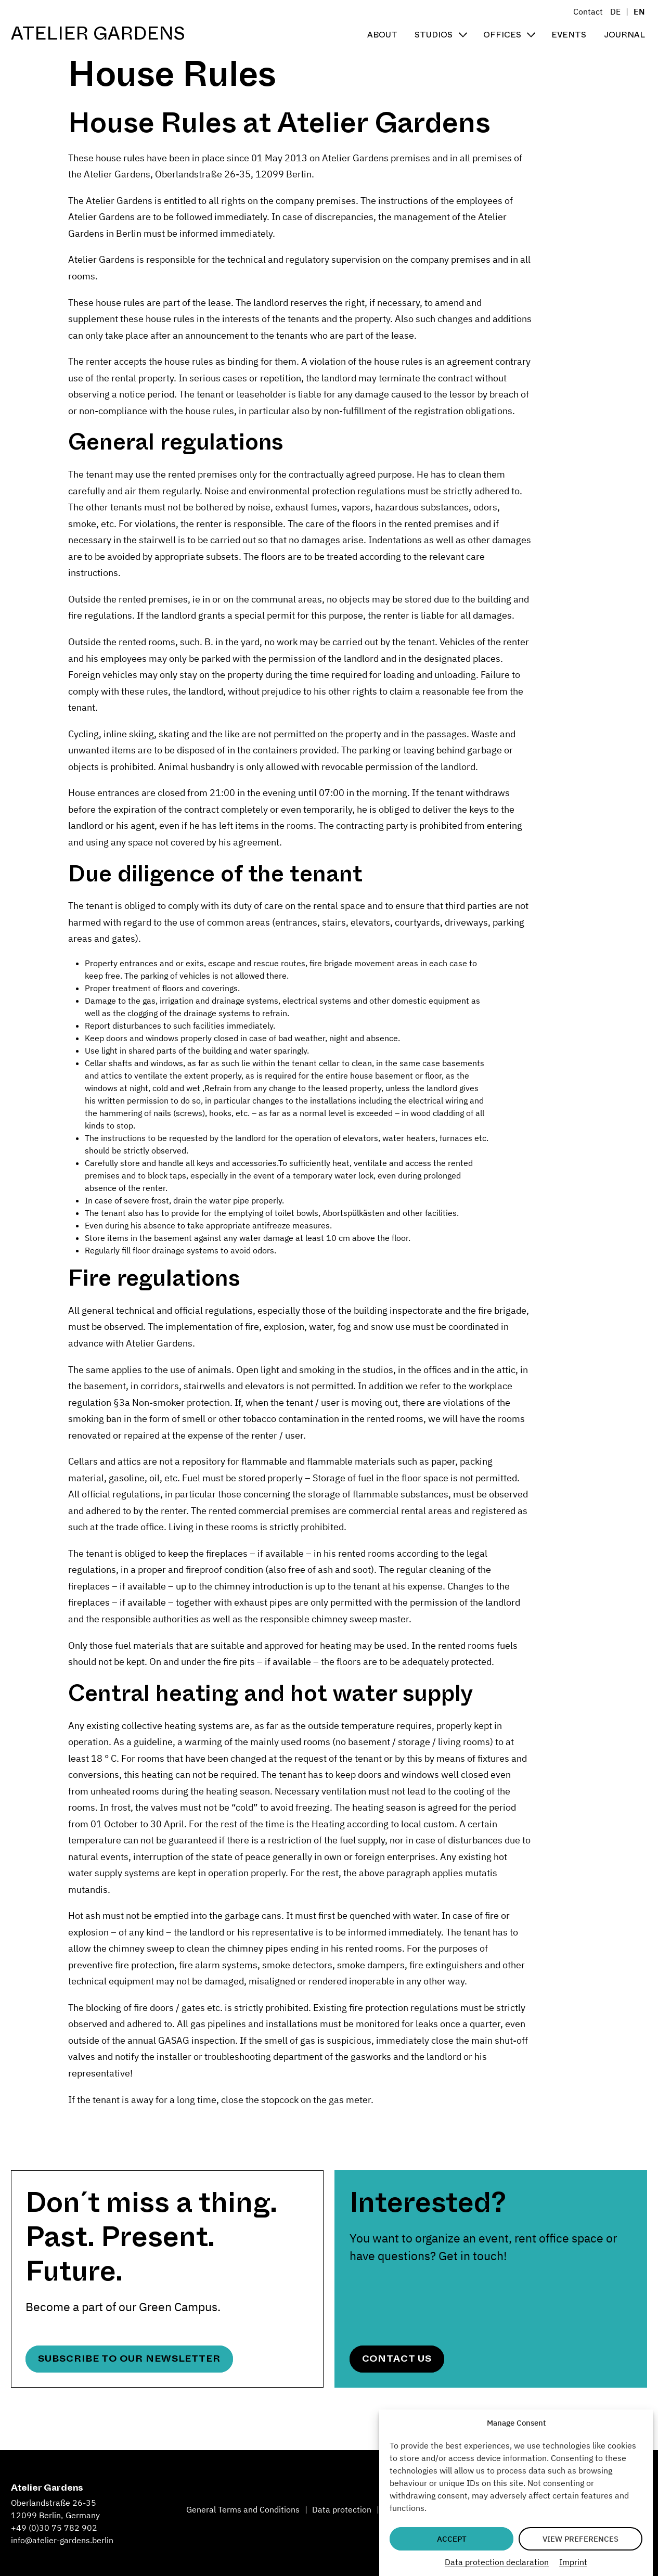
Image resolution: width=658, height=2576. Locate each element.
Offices (502, 35)
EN (639, 11)
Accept (452, 2539)
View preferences (580, 2539)
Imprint (573, 2562)
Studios (434, 35)
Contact (588, 11)
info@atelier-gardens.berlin (62, 2540)
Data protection (341, 2509)
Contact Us (397, 2358)
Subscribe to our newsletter (129, 2358)
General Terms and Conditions (243, 2509)
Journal (624, 35)
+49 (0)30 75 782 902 (54, 2527)
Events (568, 35)
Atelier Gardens (98, 33)
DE (615, 11)
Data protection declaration (497, 2562)
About (382, 35)
